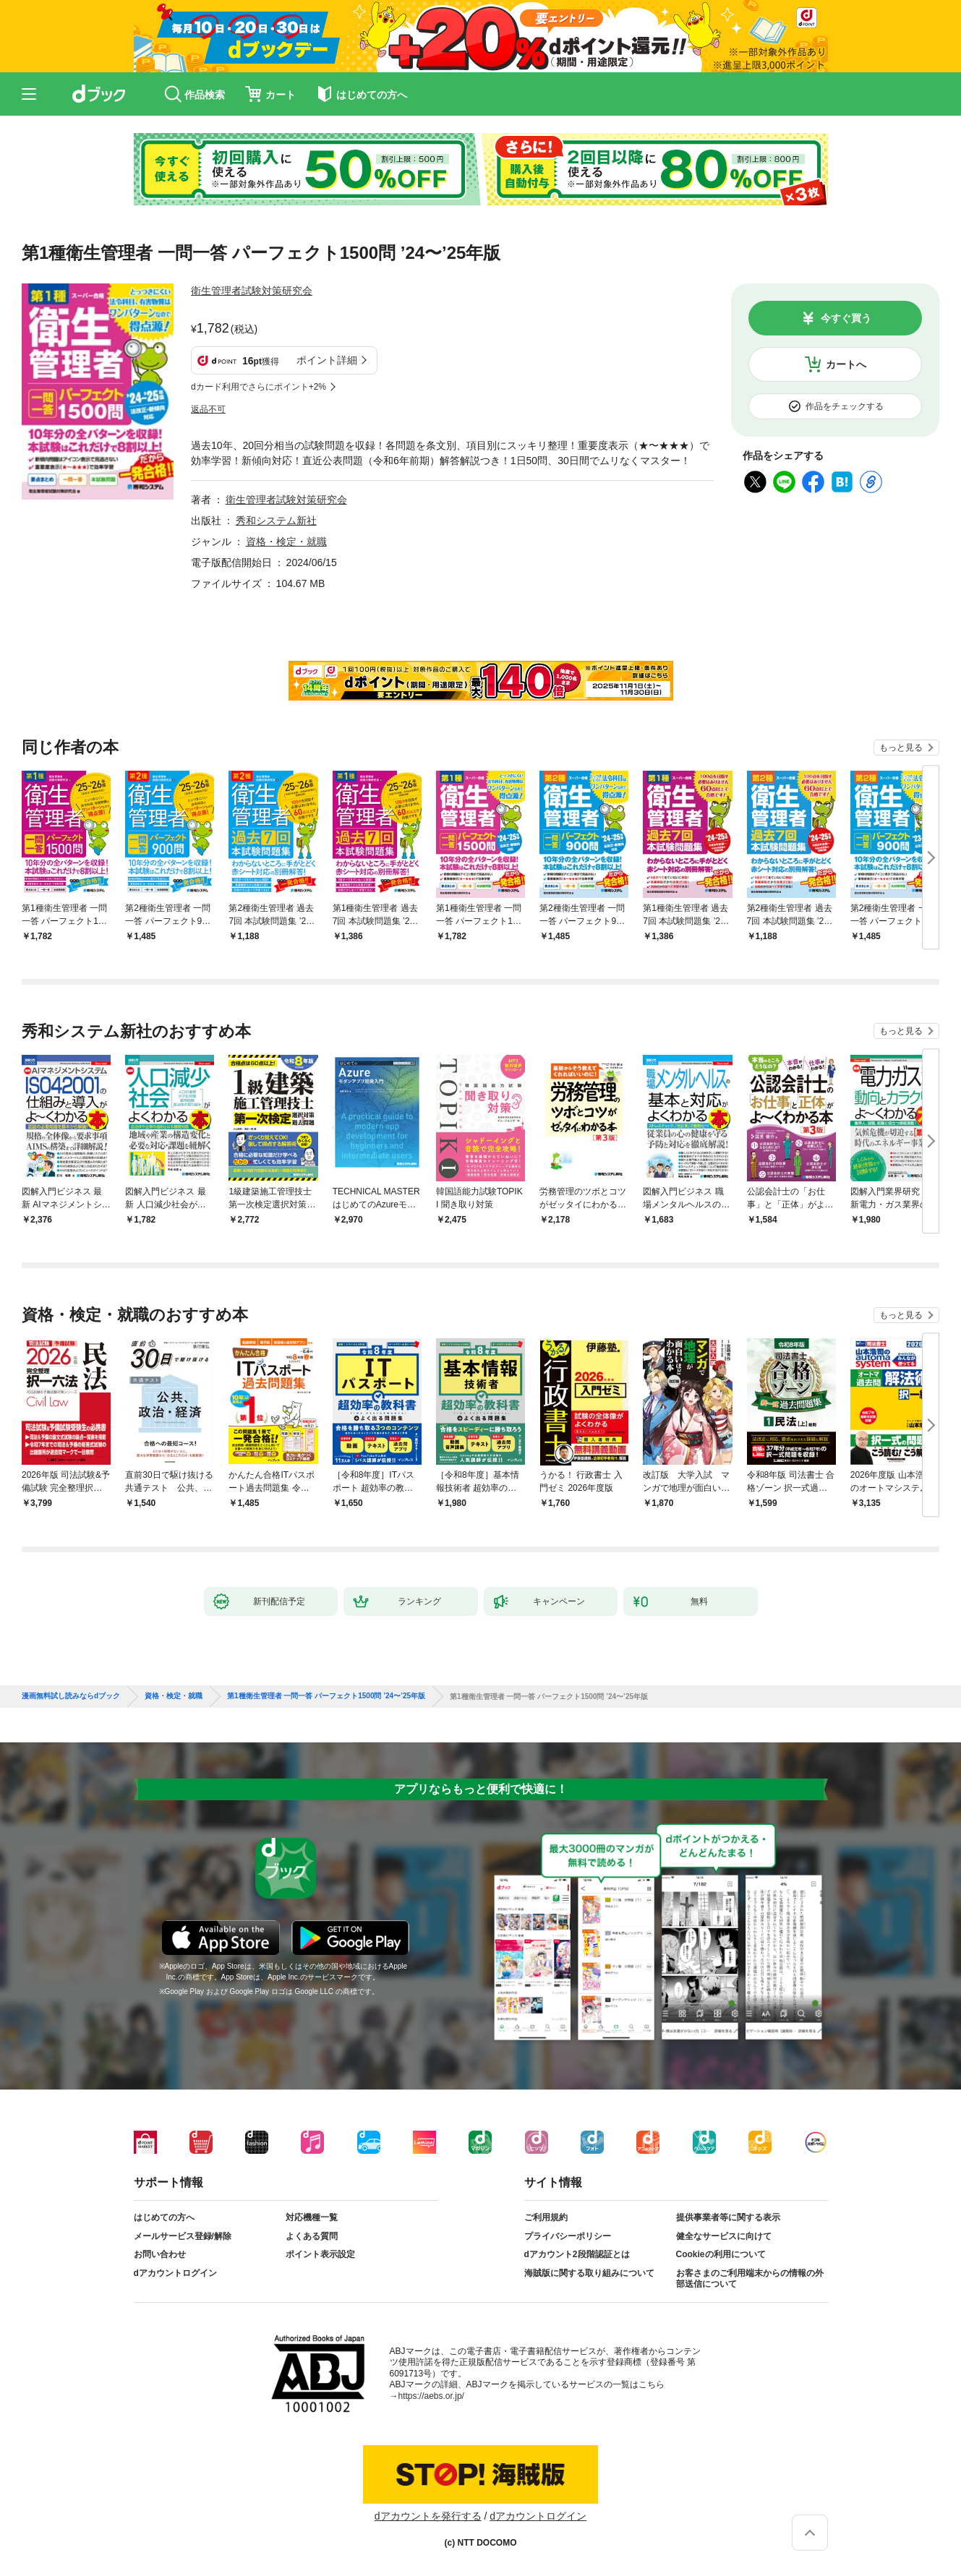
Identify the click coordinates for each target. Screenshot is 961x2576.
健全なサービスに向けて (724, 2236)
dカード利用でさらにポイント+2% (258, 387)
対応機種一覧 (312, 2217)
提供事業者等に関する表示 (728, 2217)
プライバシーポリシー (567, 2236)
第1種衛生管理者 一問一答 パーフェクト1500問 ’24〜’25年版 (326, 1696)
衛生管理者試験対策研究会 (251, 290)
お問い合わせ (160, 2254)
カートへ (846, 364)
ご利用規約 (546, 2217)
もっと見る (901, 748)
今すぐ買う (846, 318)
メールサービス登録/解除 (182, 2236)
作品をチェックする (845, 406)
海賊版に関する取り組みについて (589, 2273)
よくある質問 (312, 2236)
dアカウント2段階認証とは (577, 2254)
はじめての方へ (164, 2217)
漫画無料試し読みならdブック (71, 1696)
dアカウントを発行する (428, 2516)
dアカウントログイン (175, 2273)
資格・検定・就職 (286, 541)
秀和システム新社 (276, 520)
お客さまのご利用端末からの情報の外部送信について (750, 2279)
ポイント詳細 (326, 360)
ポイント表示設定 (320, 2254)
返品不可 (208, 409)
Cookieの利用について (721, 2254)
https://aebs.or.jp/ (431, 2396)
